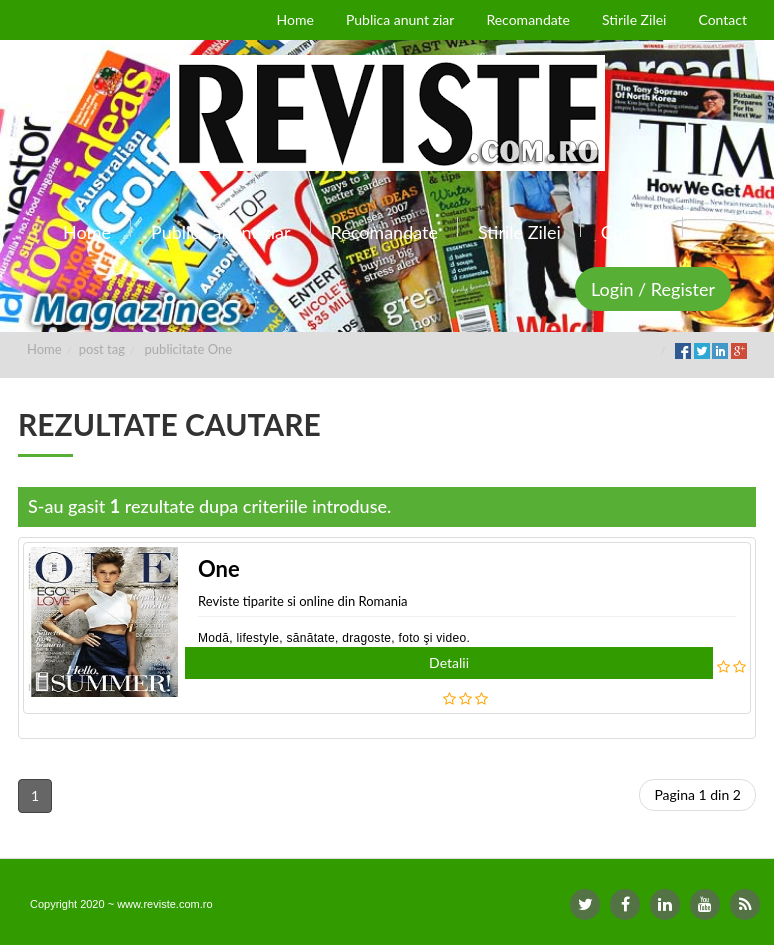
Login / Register (653, 289)
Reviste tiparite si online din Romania (303, 601)
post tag (102, 349)
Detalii (449, 662)
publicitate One (189, 349)
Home (44, 349)
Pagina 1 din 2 (697, 794)
